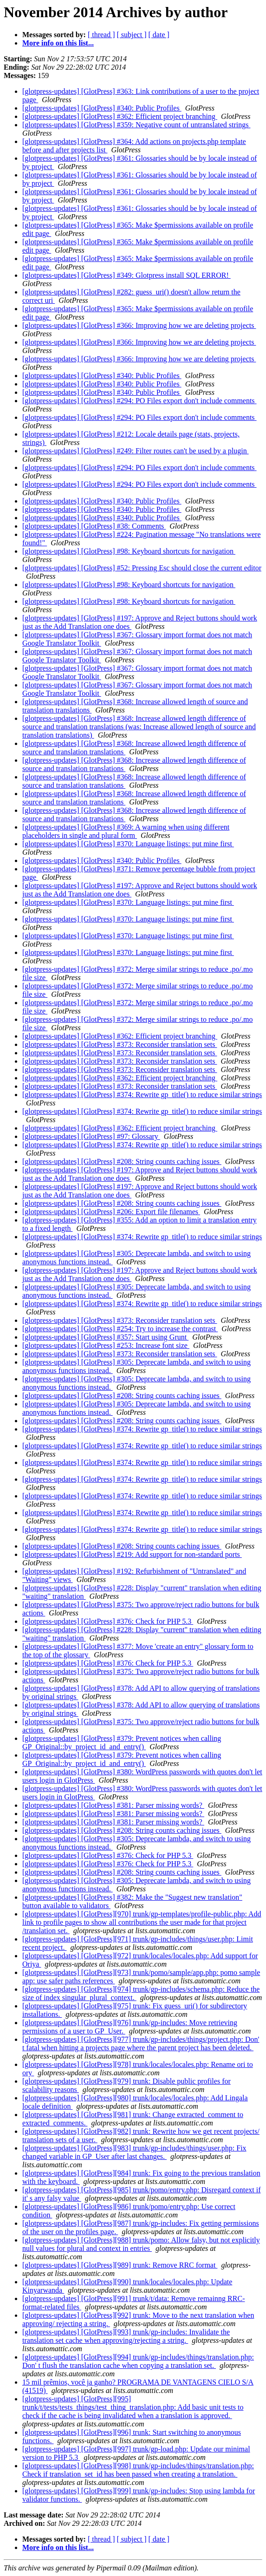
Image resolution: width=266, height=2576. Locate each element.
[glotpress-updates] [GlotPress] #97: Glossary (91, 1136)
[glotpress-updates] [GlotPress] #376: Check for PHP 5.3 (107, 1621)
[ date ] (159, 35)
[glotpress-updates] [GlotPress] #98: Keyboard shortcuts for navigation (128, 551)
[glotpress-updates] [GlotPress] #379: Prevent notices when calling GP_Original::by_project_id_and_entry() (121, 1742)
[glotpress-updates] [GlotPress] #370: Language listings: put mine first (128, 844)
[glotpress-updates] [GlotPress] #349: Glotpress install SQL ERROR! (126, 275)
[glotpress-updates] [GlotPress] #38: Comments (94, 526)
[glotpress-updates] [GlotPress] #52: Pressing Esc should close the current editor (141, 568)
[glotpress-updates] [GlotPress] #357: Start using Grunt (105, 1337)
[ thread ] (101, 35)
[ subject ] (132, 35)
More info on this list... (58, 43)
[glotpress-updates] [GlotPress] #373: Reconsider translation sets (119, 1044)
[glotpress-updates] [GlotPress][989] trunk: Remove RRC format (119, 2265)
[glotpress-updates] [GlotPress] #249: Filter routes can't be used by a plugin (135, 451)
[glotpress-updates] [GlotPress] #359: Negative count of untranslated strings (136, 125)
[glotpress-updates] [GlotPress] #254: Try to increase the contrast (120, 1329)
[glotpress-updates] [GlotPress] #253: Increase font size (105, 1345)
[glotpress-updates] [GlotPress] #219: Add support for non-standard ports (132, 1554)
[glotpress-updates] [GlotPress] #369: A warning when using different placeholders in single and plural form (125, 831)
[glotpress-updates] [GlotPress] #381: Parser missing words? (113, 1805)
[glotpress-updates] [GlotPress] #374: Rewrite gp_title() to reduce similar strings (142, 1094)
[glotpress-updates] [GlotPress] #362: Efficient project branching (119, 116)
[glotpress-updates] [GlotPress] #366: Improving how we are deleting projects (139, 325)
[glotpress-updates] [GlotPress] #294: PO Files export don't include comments (139, 401)
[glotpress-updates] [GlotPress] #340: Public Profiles (102, 108)
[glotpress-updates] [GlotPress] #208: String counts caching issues (121, 1161)
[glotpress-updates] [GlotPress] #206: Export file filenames (111, 1212)
